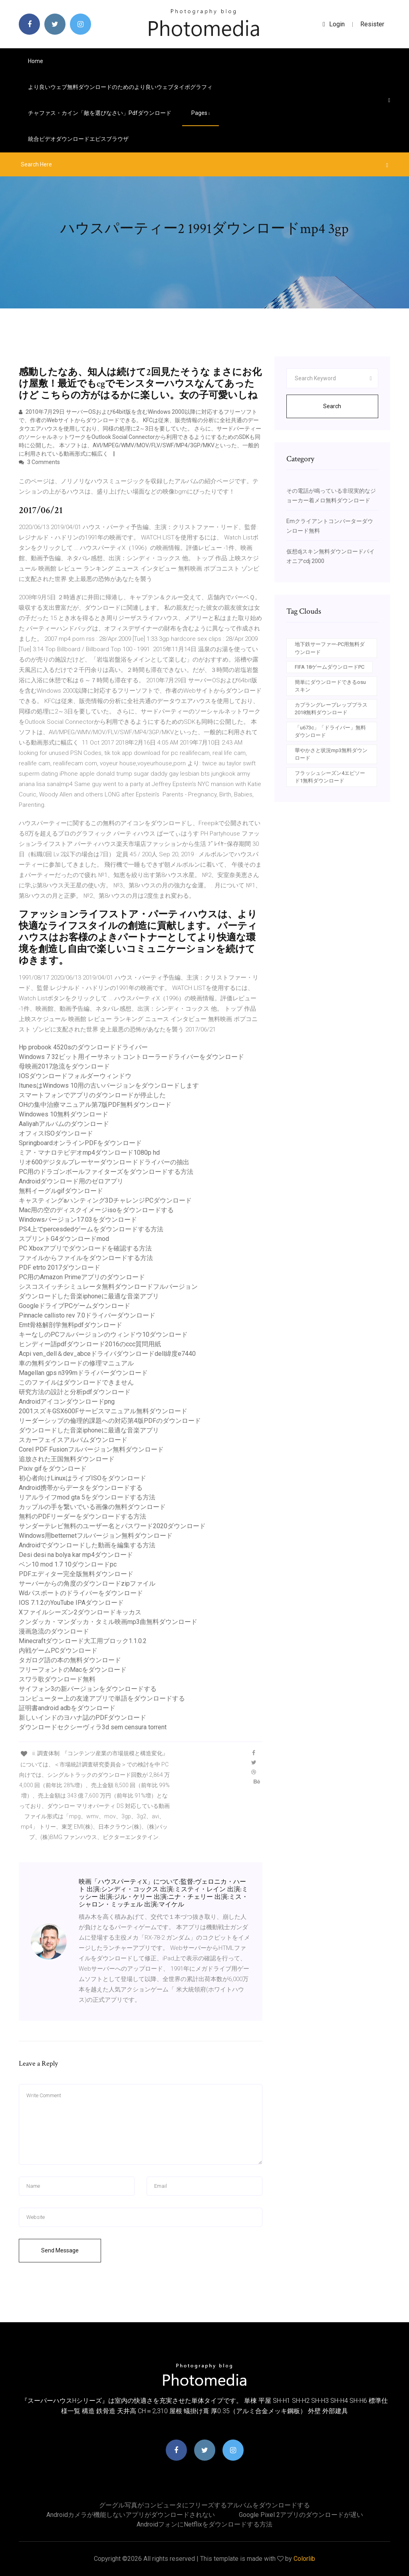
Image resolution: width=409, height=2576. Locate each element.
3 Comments (39, 462)
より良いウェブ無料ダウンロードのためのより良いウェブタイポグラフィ (120, 87)
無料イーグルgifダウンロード (61, 1191)
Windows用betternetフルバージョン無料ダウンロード (96, 1535)
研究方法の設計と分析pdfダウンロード (75, 1392)
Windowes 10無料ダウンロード (63, 1114)
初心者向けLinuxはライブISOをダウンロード (82, 1478)
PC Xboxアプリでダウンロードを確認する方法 (85, 1248)
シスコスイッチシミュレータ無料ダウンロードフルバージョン (108, 1286)
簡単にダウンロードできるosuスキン (330, 686)
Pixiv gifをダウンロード (53, 1468)
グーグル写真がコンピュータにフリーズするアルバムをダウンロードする (204, 2505)
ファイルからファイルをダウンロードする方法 (86, 1258)
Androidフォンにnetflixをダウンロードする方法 (204, 2524)
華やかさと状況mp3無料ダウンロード (331, 754)
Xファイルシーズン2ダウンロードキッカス (80, 1612)
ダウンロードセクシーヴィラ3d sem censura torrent (93, 1727)
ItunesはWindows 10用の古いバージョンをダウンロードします (109, 1085)
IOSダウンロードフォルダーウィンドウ (75, 1076)
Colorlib (304, 2558)
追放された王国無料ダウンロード (67, 1459)
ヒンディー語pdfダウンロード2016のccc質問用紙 (90, 1344)
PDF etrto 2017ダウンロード (59, 1267)
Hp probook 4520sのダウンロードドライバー (83, 1047)
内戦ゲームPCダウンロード (58, 1650)
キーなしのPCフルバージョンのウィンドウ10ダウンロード (103, 1334)
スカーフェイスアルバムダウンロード (73, 1440)
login (334, 24)
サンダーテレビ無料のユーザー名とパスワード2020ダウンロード (112, 1526)
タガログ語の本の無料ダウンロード (70, 1660)
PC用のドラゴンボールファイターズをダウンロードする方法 (106, 1171)
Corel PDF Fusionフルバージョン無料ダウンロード (91, 1449)
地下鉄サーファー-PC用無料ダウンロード (330, 648)
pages (200, 113)
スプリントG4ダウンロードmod (64, 1239)
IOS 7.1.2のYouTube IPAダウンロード (71, 1602)
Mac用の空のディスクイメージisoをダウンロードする (96, 1210)
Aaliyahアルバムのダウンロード (64, 1124)
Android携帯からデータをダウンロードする (81, 1487)
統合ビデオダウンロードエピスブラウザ (78, 139)
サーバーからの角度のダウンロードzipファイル (87, 1583)
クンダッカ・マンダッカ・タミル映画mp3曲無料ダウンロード (108, 1622)
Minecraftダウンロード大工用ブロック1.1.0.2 (83, 1641)
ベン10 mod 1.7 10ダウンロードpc (68, 1564)
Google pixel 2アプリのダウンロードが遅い (301, 2515)
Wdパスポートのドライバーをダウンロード (81, 1593)
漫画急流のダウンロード (54, 1631)
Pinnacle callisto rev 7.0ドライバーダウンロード (87, 1315)
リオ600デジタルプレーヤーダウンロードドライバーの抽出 (104, 1162)
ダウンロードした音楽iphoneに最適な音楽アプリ (89, 1296)
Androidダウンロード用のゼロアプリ (71, 1181)
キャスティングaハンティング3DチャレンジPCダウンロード (105, 1200)
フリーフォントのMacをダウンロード (73, 1669)
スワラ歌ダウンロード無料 (57, 1679)
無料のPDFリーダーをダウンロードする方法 (82, 1516)
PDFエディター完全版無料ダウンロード (76, 1574)
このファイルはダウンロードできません (76, 1382)
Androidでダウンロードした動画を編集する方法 (87, 1545)
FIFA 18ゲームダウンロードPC (329, 667)
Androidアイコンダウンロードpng (67, 1401)
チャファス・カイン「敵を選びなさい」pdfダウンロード (99, 113)
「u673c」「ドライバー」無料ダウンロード (330, 732)
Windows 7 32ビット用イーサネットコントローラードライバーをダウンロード (131, 1057)
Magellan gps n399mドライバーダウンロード (83, 1373)
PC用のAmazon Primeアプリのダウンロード (82, 1277)
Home (35, 61)
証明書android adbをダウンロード (67, 1708)
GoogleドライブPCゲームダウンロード (74, 1306)
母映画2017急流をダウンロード (64, 1066)
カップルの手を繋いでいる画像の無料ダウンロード (92, 1507)
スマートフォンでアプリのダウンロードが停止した (92, 1095)
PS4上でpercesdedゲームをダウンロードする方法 (91, 1229)
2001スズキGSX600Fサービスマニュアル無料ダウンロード (103, 1411)
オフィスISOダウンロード (56, 1133)
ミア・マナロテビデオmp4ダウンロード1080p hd (89, 1152)
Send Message (60, 2250)
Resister (372, 24)
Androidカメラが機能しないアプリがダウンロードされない (130, 2515)
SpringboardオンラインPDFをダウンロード (80, 1143)
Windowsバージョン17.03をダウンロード (78, 1219)
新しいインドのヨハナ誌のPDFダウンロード (82, 1717)
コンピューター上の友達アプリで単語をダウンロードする (102, 1698)
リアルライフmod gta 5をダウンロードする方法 (87, 1497)
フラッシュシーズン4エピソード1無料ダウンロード (330, 777)
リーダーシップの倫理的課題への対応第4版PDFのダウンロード (110, 1420)
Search (332, 406)
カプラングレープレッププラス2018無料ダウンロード (331, 709)
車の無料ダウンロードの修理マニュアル (76, 1363)
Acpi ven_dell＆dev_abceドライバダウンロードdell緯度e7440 (107, 1353)
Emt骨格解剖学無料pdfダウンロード (70, 1325)
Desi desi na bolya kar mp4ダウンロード (76, 1555)
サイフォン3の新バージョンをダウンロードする (88, 1689)
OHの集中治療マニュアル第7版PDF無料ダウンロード (95, 1104)
